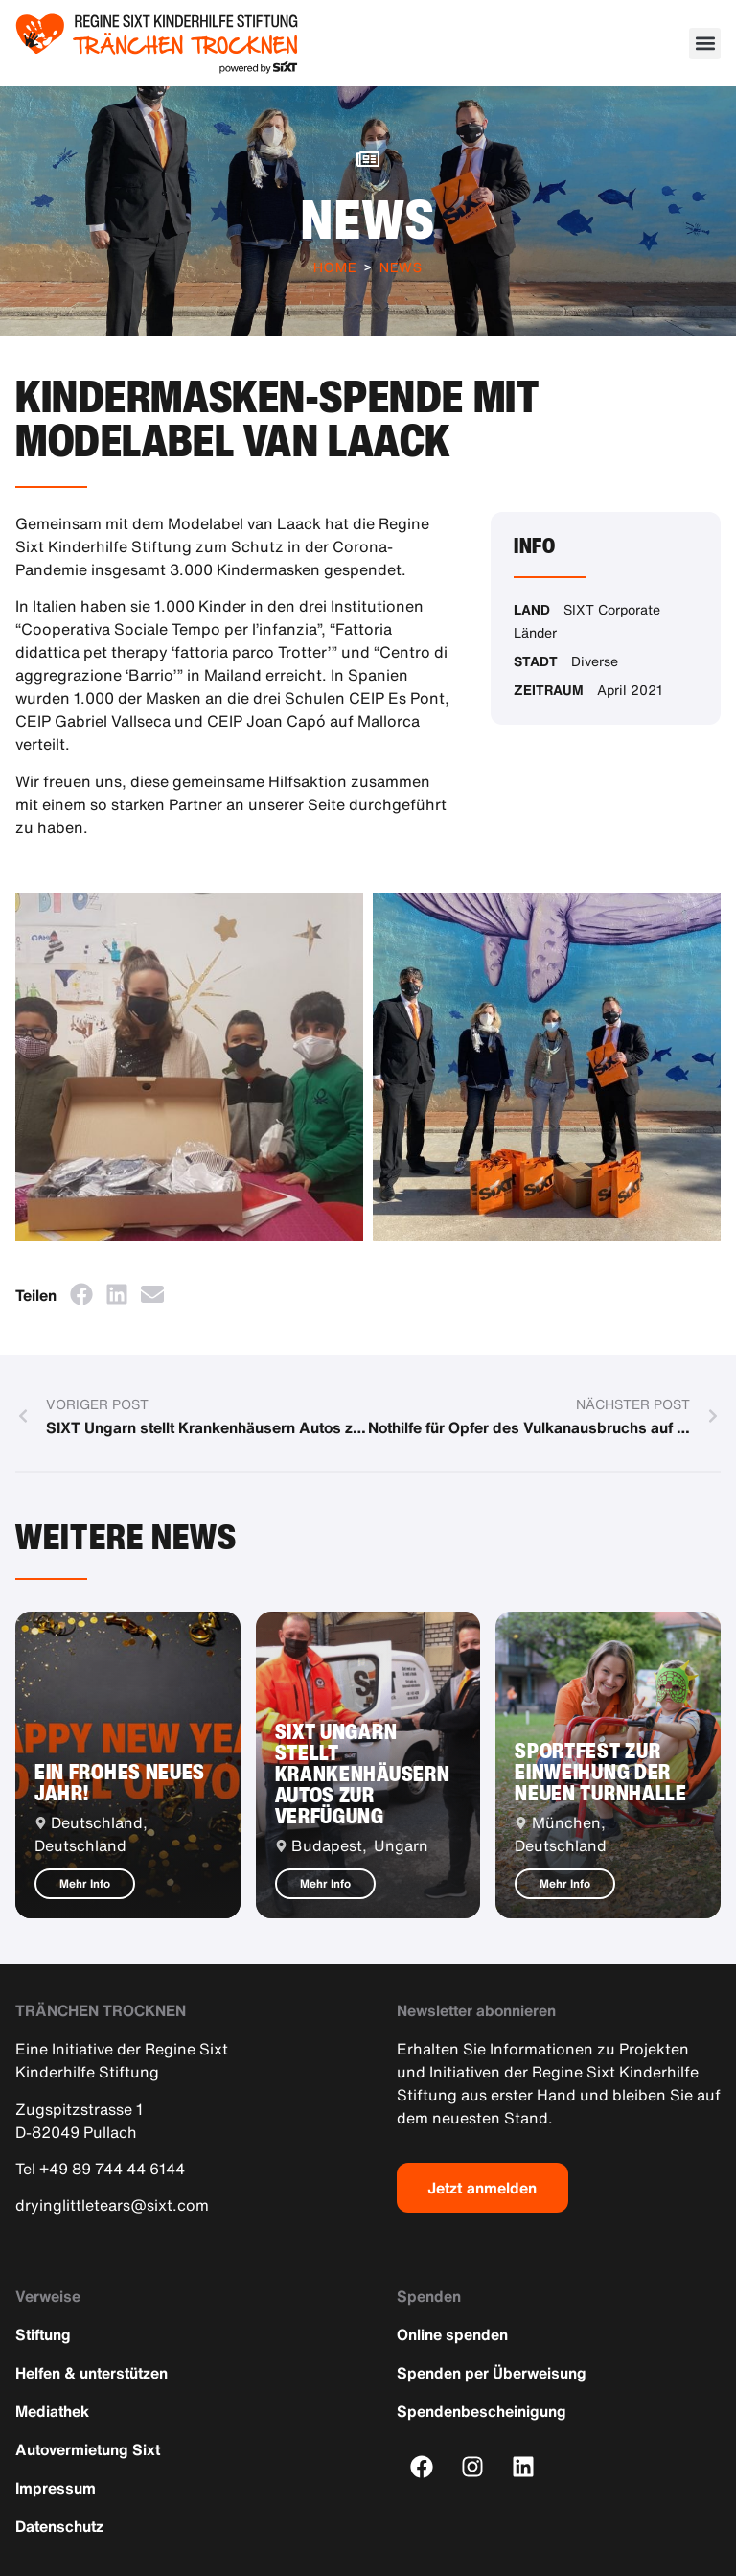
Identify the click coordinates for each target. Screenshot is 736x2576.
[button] (705, 43)
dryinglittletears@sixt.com (112, 2204)
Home (334, 267)
